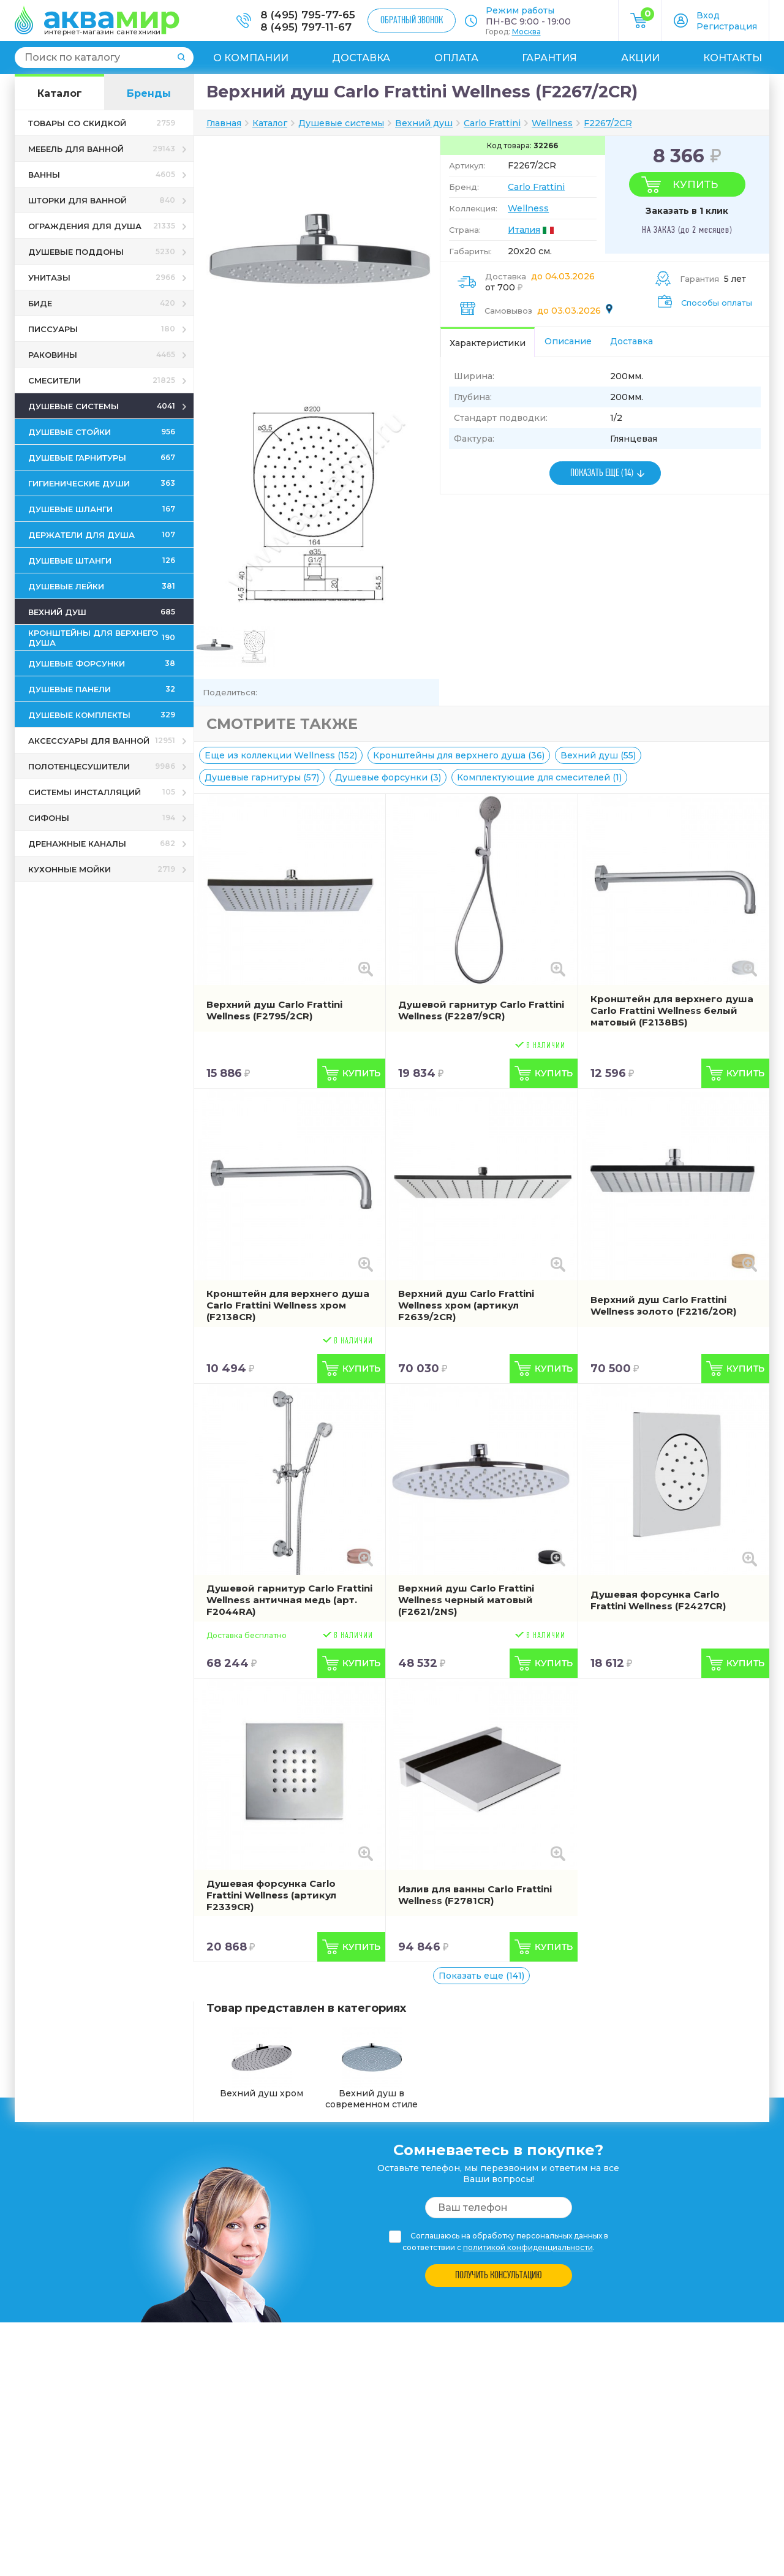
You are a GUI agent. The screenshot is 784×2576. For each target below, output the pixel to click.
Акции (640, 58)
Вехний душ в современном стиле (371, 2068)
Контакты (732, 58)
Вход (708, 15)
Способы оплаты (716, 303)
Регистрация (726, 26)
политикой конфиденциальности (528, 2247)
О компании (250, 58)
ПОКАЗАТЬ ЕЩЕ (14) (601, 473)
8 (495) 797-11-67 (306, 27)
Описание (568, 341)
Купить (695, 184)
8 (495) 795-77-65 (307, 15)
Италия (524, 229)
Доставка (361, 58)
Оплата (456, 58)
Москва (526, 31)
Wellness (528, 208)
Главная (223, 123)
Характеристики (488, 343)
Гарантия (549, 58)
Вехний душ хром (261, 2062)
